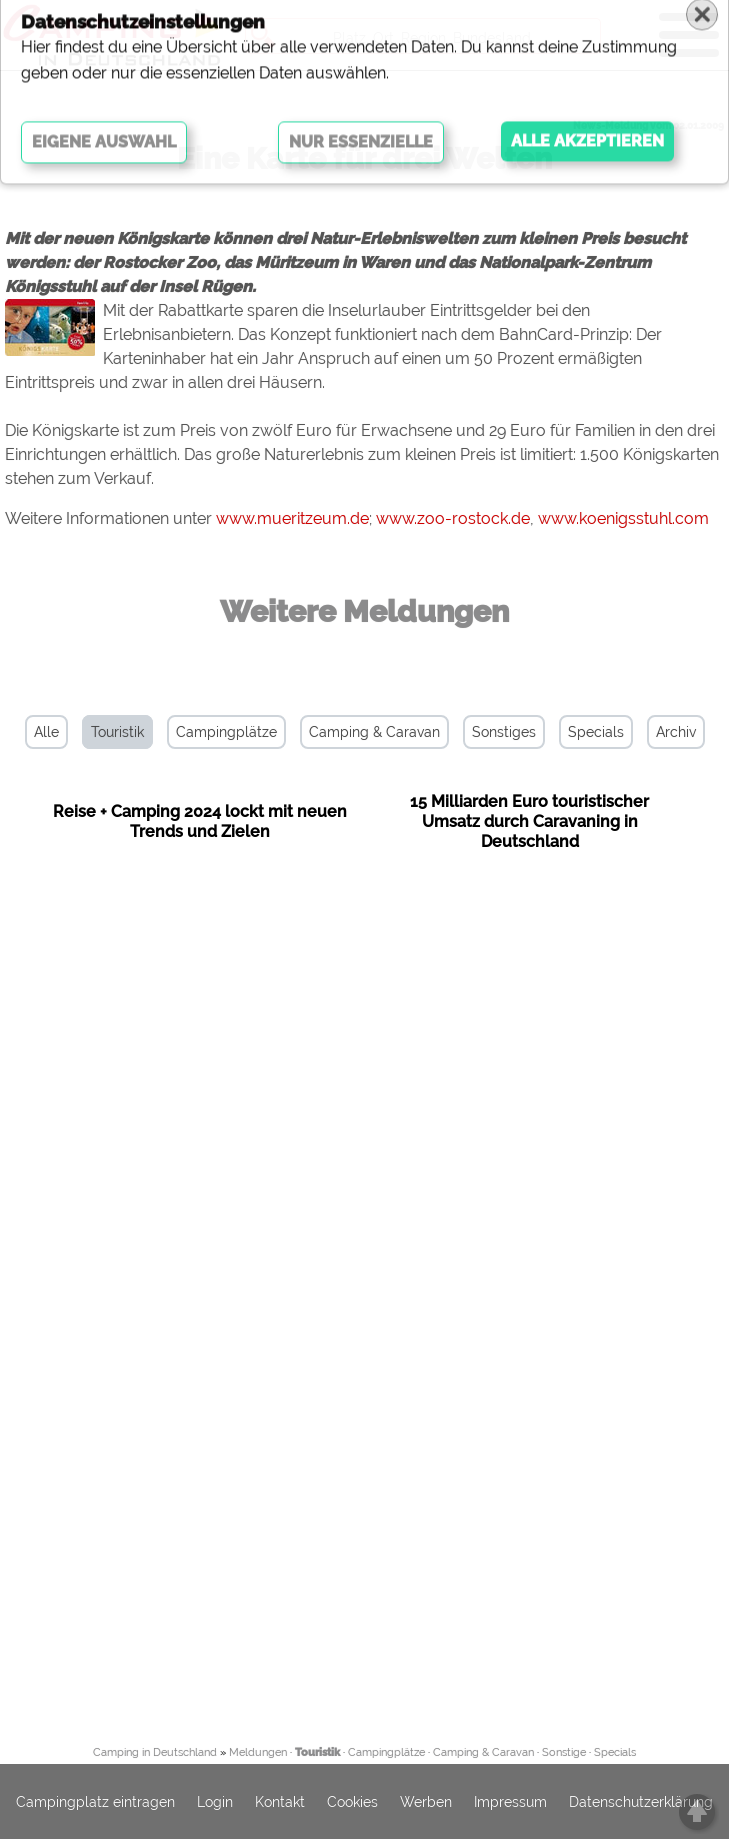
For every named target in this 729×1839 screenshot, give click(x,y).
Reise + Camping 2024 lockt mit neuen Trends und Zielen (200, 821)
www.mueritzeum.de (292, 518)
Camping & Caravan (374, 732)
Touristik (117, 732)
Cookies (352, 1802)
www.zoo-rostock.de (453, 518)
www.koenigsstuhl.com (623, 518)
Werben (426, 1802)
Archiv (676, 732)
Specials (596, 732)
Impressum (510, 1802)
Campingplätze (226, 732)
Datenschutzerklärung (641, 1802)
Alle (46, 732)
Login (215, 1802)
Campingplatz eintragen (95, 1802)
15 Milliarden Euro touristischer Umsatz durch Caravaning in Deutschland (529, 821)
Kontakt (280, 1802)
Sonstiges (504, 732)
